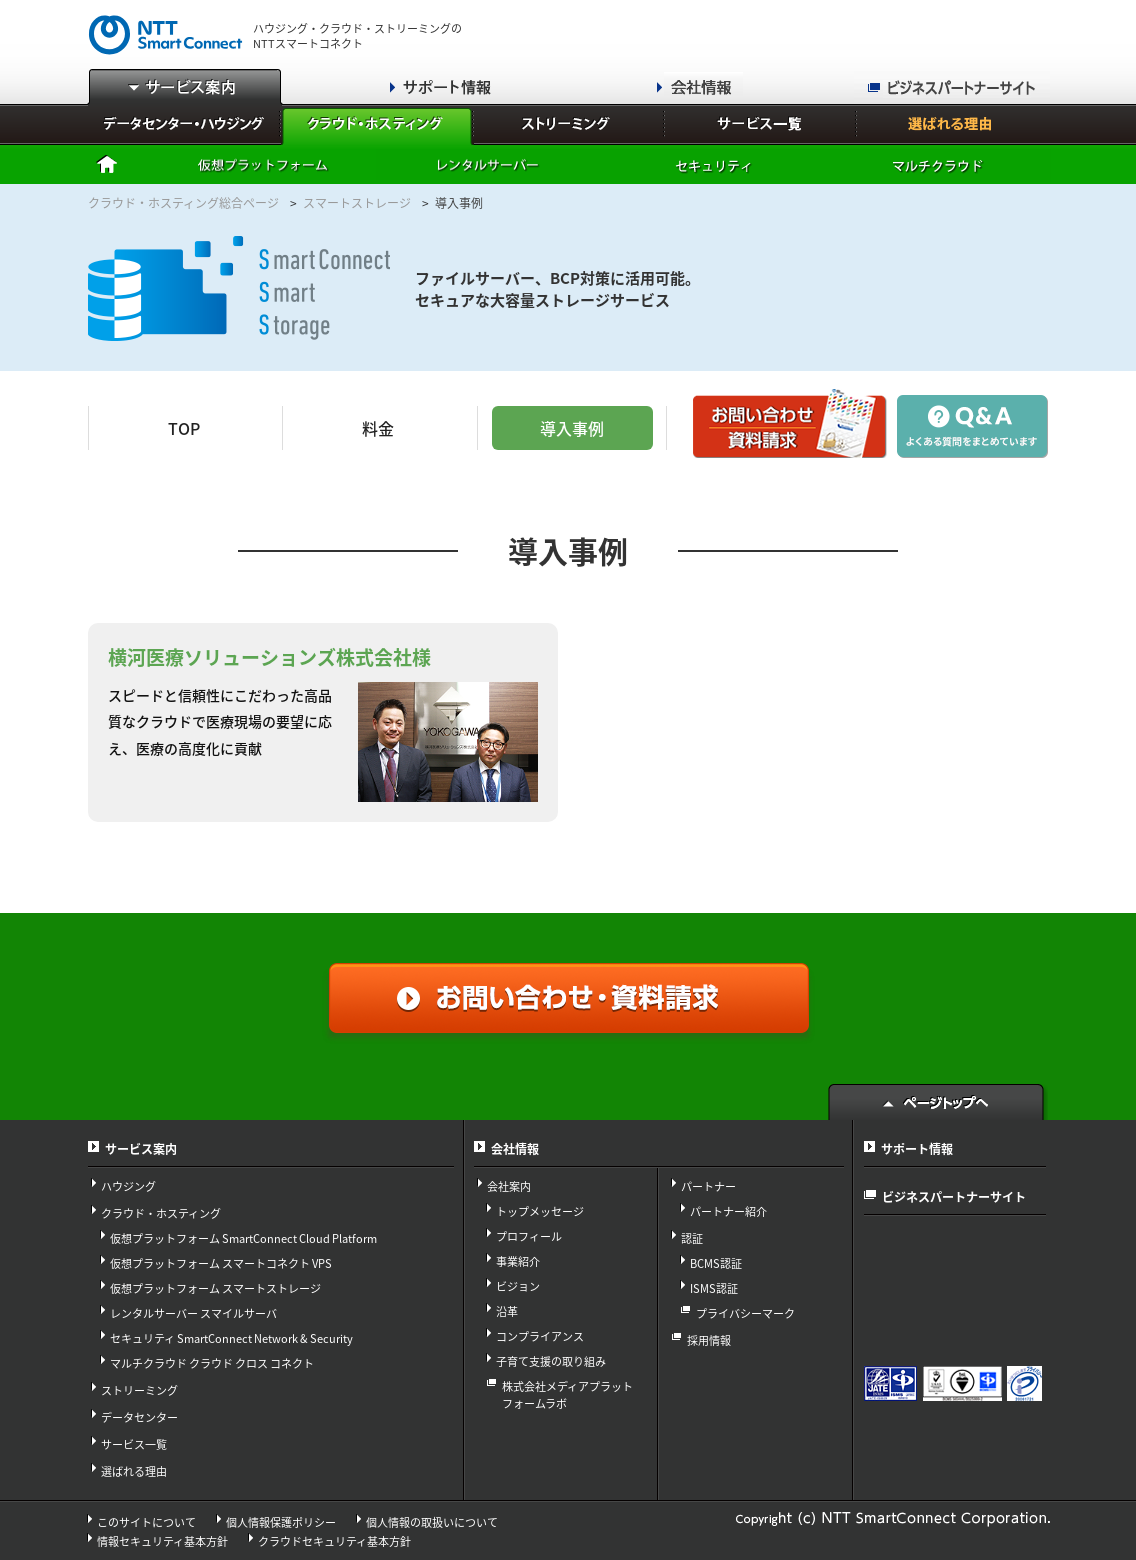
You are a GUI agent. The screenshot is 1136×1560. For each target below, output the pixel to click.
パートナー (708, 1186)
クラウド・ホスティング (161, 1213)
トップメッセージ (540, 1211)
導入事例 (572, 428)
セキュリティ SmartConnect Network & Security (231, 1338)
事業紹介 (518, 1261)
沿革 (507, 1311)
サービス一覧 (134, 1444)
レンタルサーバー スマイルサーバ (193, 1313)
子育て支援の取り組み (551, 1361)
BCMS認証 (716, 1263)
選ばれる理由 (134, 1471)
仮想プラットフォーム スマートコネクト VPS (221, 1263)
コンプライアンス (540, 1336)
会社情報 (515, 1149)
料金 (378, 428)
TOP (184, 428)
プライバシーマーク (745, 1313)
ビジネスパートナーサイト (954, 1197)
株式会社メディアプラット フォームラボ (567, 1395)
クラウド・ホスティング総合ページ (183, 203)
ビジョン (518, 1286)
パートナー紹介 (728, 1211)
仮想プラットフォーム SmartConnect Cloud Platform (243, 1238)
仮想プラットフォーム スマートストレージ (215, 1288)
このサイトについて (146, 1522)
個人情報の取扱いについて (432, 1522)
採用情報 (709, 1340)
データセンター (139, 1417)
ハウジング (128, 1186)
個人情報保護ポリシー (281, 1522)
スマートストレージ (357, 203)
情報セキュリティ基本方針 (162, 1541)
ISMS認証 (714, 1288)
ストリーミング (139, 1390)
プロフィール (529, 1236)
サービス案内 (141, 1149)
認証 (692, 1238)
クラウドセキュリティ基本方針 (334, 1541)
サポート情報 (917, 1149)
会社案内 (509, 1186)
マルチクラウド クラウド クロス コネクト (212, 1363)
